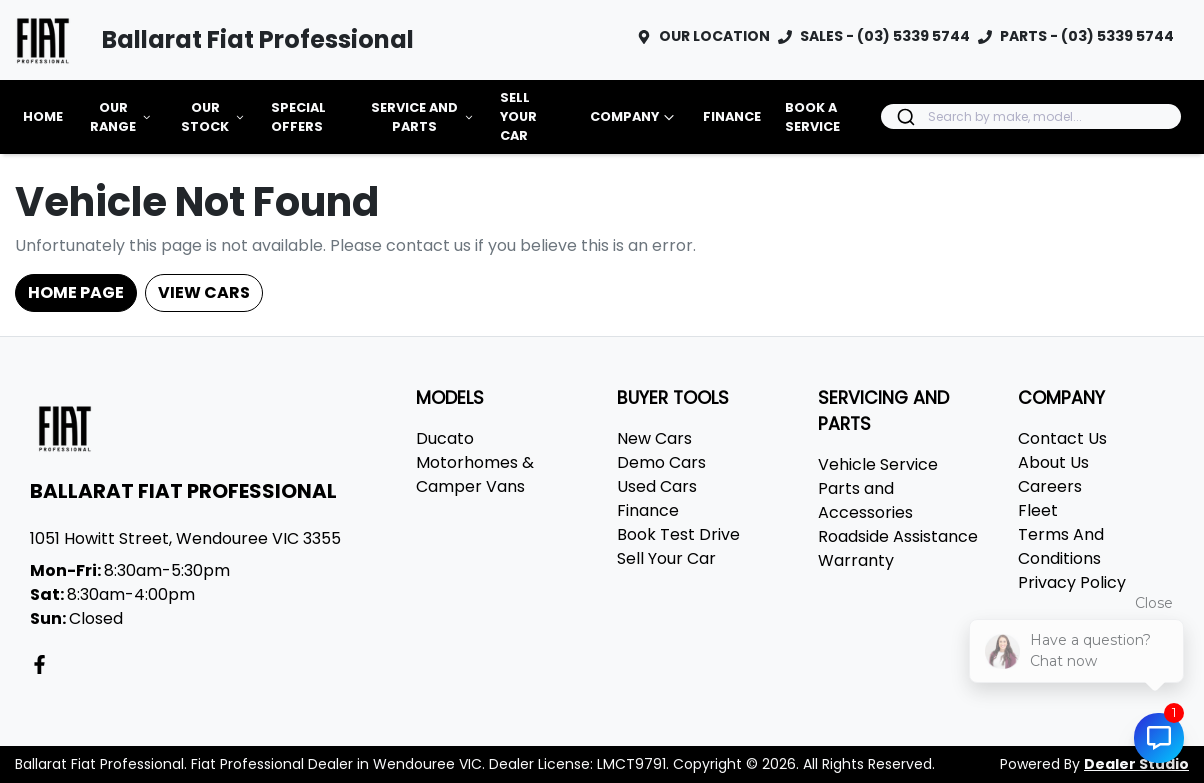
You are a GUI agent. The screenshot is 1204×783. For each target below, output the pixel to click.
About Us (1053, 462)
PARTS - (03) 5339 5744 (1087, 36)
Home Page (76, 292)
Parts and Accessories (865, 500)
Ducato (445, 438)
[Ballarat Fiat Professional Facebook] (43, 664)
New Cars (654, 438)
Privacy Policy (1072, 582)
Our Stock (214, 117)
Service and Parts (423, 117)
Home (43, 116)
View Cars (204, 292)
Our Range (121, 117)
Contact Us (1062, 438)
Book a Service (812, 117)
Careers (1050, 486)
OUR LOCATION (714, 36)
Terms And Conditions (1061, 546)
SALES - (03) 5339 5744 (885, 36)
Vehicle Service (878, 464)
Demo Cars (661, 462)
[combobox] (1031, 116)
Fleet (1038, 510)
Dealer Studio (1136, 764)
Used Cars (657, 486)
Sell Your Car (518, 116)
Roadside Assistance (898, 536)
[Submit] (904, 117)
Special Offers (298, 117)
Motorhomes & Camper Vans (475, 474)
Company (634, 117)
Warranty (856, 560)
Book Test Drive (678, 534)
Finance (732, 116)
